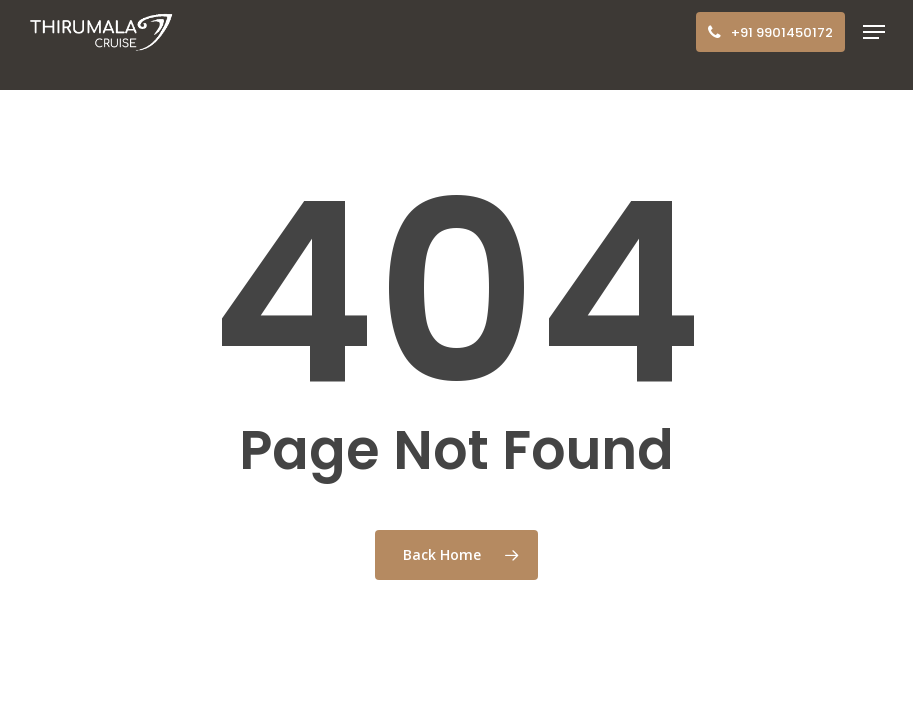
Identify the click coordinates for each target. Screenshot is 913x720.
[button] (874, 32)
